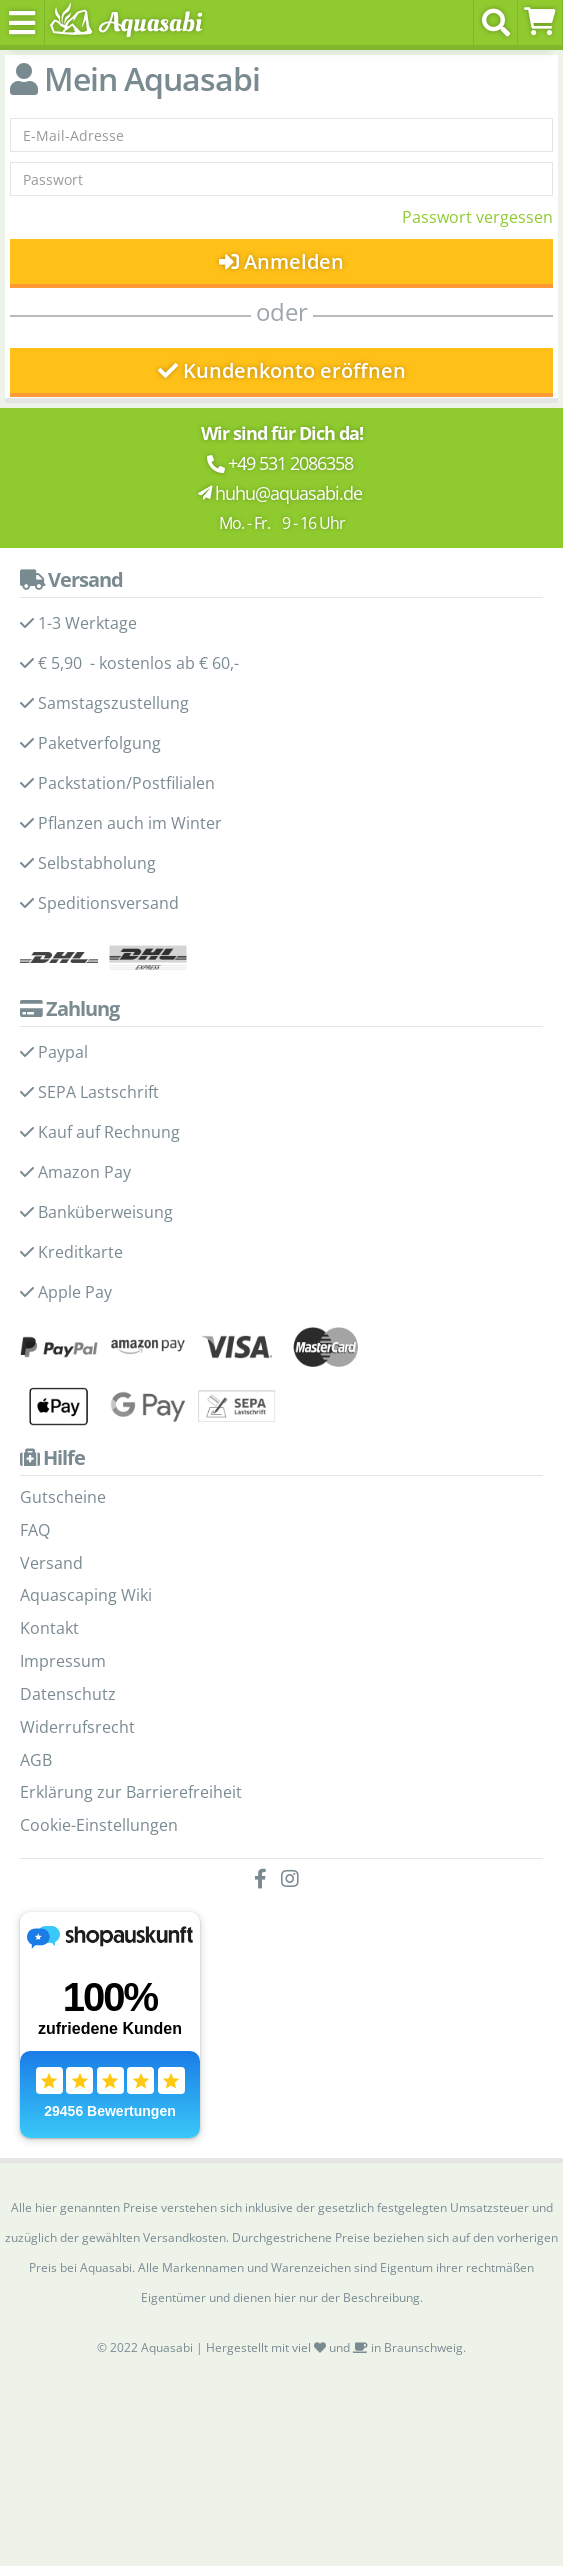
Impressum (63, 1661)
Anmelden (281, 261)
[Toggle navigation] (22, 22)
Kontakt (49, 1628)
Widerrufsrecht (77, 1727)
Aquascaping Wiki (86, 1595)
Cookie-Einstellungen (99, 1825)
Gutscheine (63, 1497)
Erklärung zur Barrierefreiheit (131, 1792)
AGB (36, 1760)
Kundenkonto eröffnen (282, 370)
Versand (51, 1563)
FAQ (35, 1530)
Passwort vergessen (477, 217)
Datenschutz (68, 1694)
